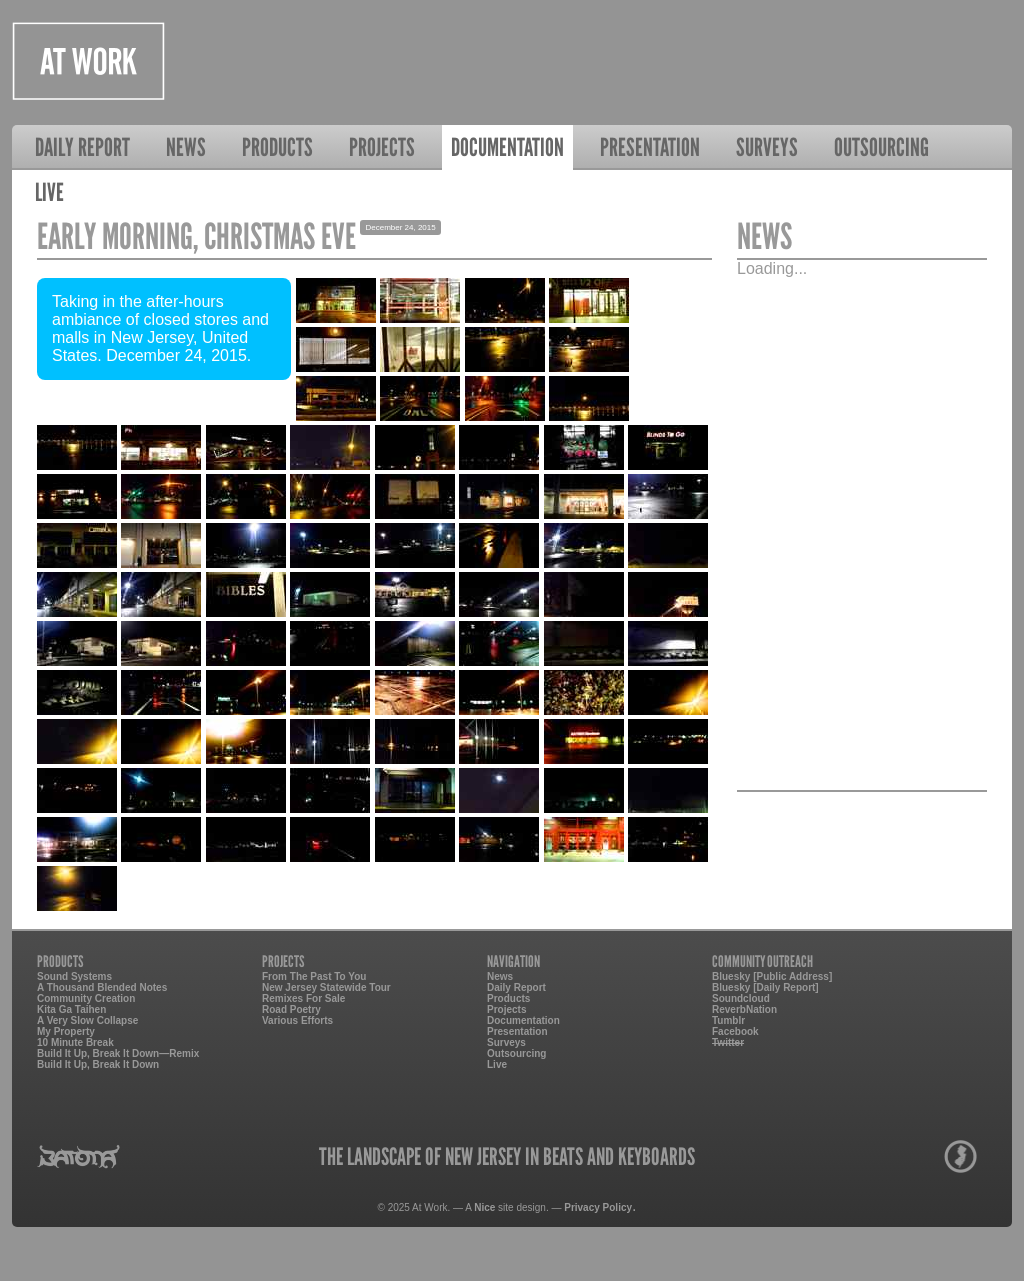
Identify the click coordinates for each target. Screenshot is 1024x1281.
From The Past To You (314, 976)
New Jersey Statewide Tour (326, 987)
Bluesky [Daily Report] (765, 987)
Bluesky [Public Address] (772, 976)
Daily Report (82, 147)
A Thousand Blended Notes (102, 987)
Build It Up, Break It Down (98, 1064)
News (186, 147)
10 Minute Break (75, 1042)
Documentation (507, 147)
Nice (484, 1207)
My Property (66, 1031)
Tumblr (728, 1020)
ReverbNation (744, 1009)
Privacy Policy (598, 1207)
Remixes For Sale (303, 998)
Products (277, 147)
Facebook (735, 1031)
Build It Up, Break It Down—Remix (118, 1053)
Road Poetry (291, 1009)
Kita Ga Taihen (71, 1009)
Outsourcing (881, 147)
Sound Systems (74, 976)
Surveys (767, 147)
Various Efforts (297, 1020)
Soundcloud (741, 998)
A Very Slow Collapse (87, 1020)
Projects (382, 147)
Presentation (650, 147)
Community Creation (86, 998)
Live (49, 192)
